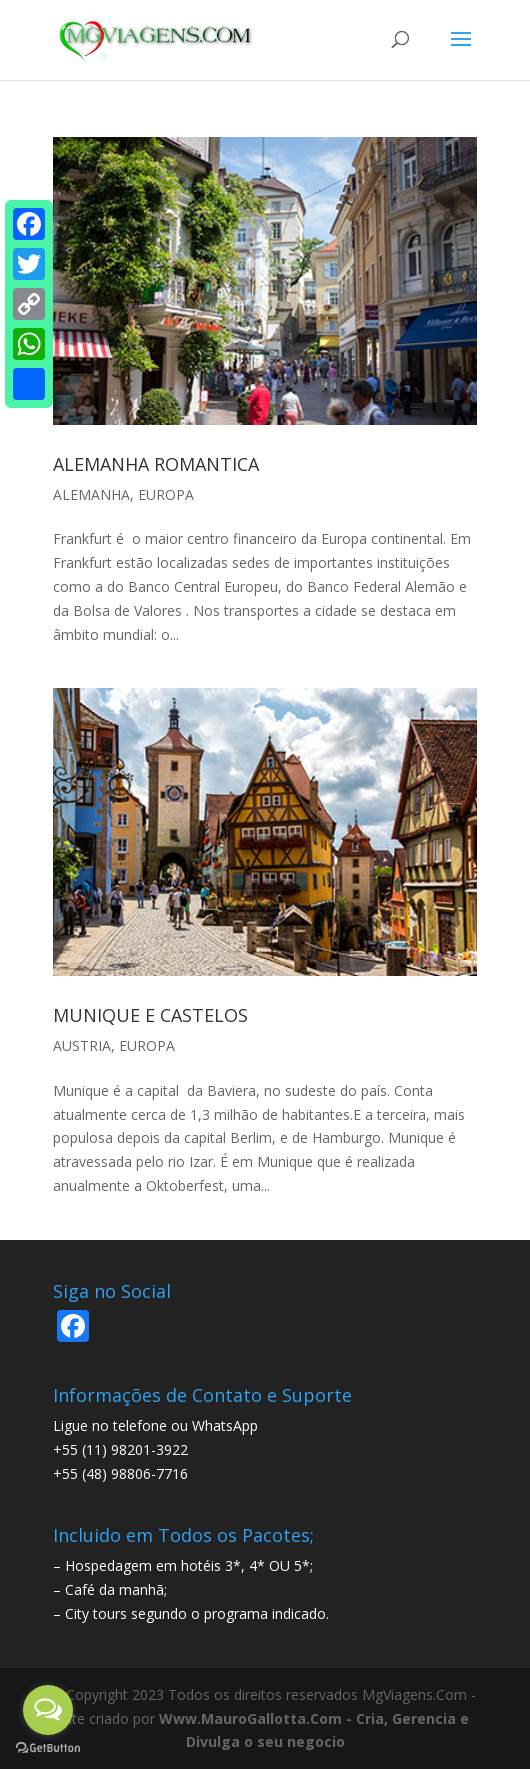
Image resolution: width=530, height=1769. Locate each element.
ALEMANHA (91, 494)
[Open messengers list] (48, 1710)
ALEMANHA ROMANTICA (156, 464)
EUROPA (166, 494)
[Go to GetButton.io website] (48, 1748)
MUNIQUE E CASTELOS (150, 1015)
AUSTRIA (82, 1045)
